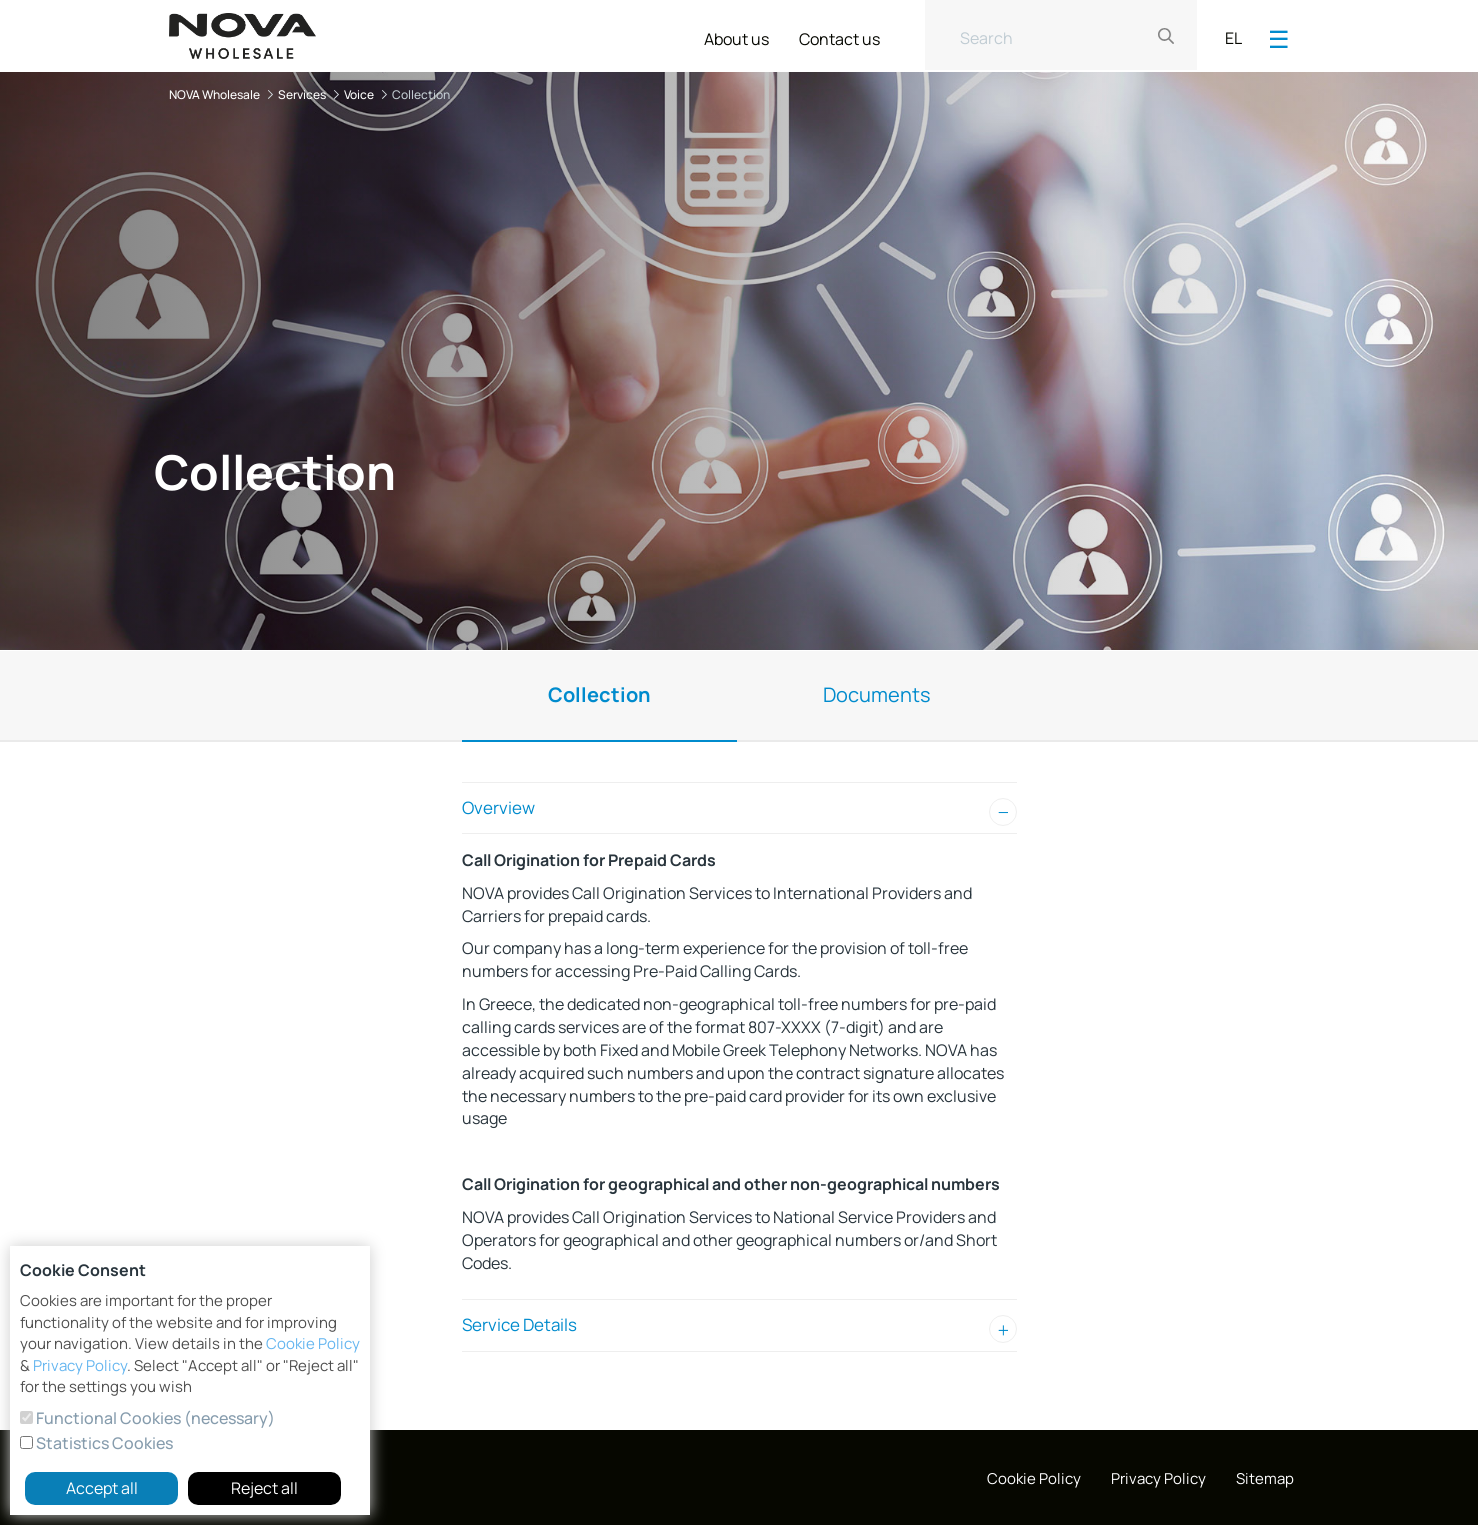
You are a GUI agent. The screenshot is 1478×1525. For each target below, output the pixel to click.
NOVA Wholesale (214, 94)
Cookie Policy (313, 1343)
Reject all (264, 1488)
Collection (599, 694)
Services (302, 94)
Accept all (102, 1488)
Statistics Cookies (103, 1443)
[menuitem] (736, 35)
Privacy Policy (80, 1365)
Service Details (519, 1324)
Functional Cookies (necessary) (154, 1418)
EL (1233, 38)
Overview (498, 807)
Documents (877, 694)
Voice (359, 94)
